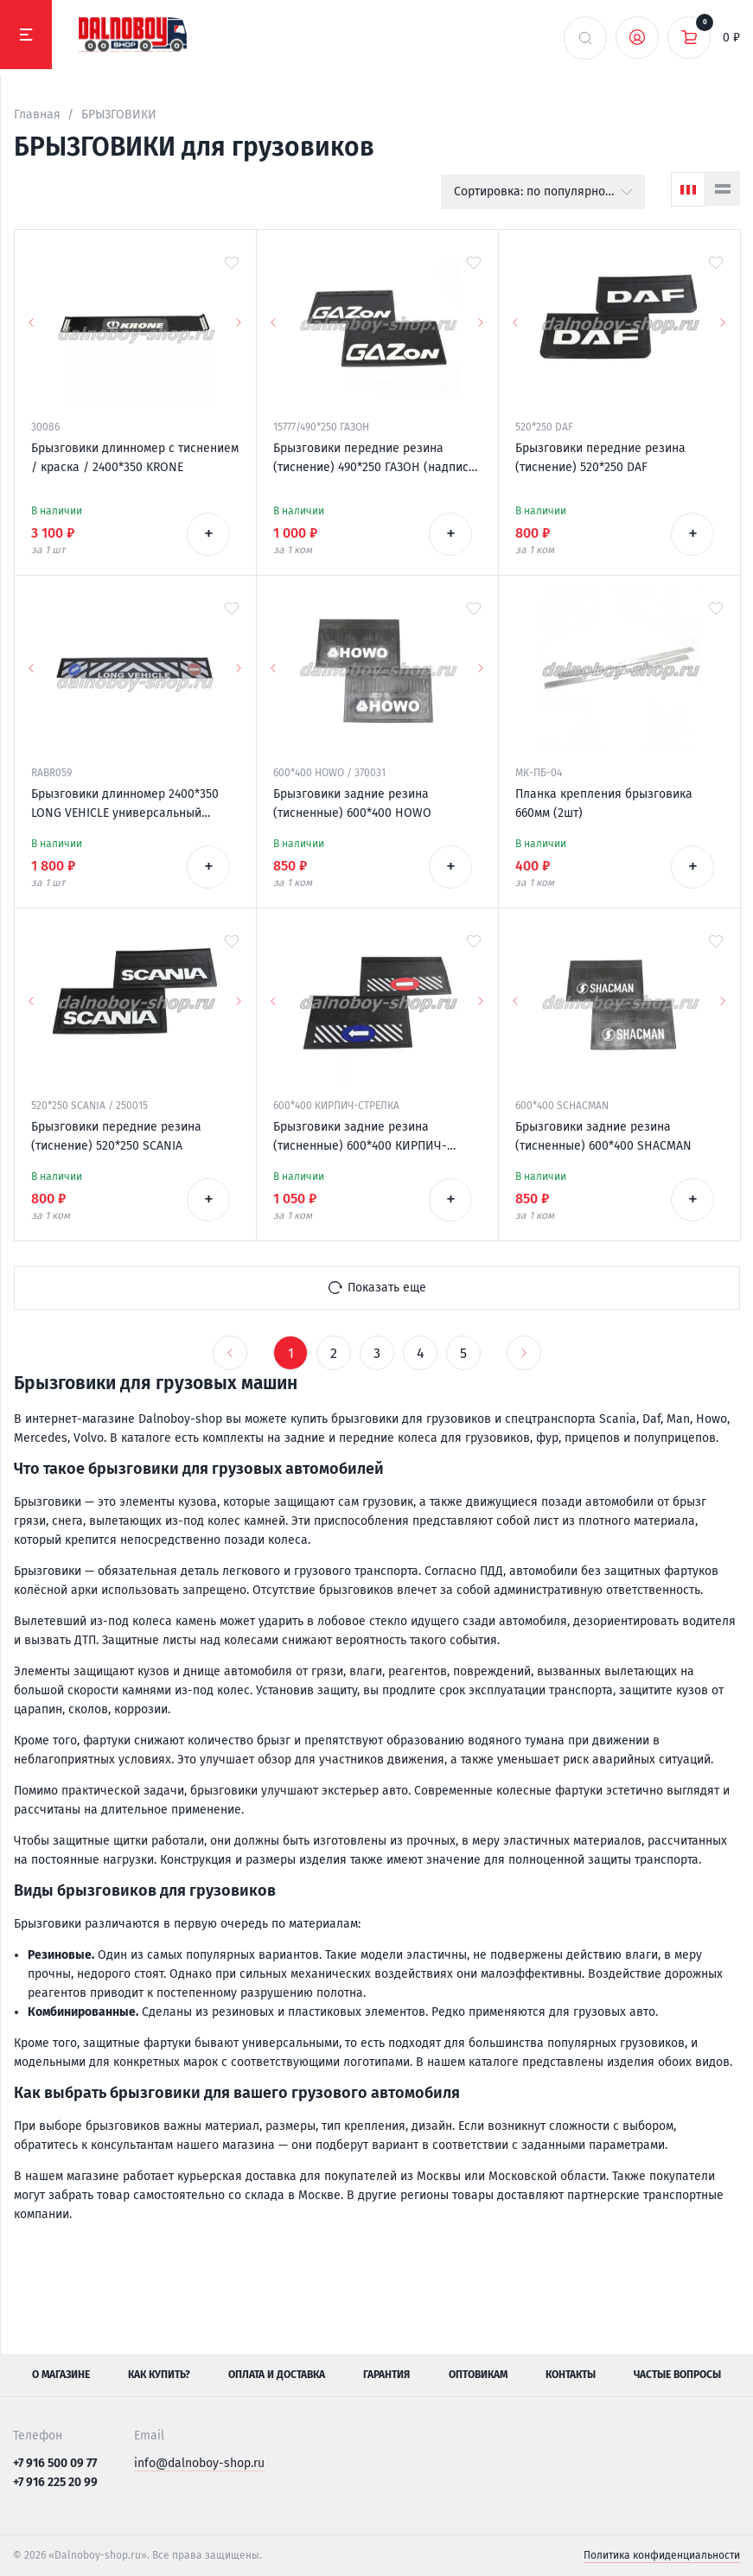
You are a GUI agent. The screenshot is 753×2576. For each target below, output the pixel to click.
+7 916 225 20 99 (55, 2482)
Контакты (571, 2375)
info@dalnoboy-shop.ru (199, 2463)
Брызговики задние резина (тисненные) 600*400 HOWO (352, 803)
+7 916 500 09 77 (55, 2463)
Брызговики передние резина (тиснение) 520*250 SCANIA (116, 1136)
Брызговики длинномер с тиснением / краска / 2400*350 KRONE (135, 458)
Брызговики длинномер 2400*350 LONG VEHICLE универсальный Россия (125, 805)
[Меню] (26, 34)
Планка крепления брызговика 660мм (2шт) (603, 803)
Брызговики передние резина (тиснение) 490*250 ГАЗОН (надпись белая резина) (374, 459)
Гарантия (386, 2375)
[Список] (722, 188)
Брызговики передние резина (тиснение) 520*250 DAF (600, 458)
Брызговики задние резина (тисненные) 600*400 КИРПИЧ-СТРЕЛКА (360, 1137)
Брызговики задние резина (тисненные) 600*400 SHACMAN (603, 1136)
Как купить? (159, 2375)
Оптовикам (478, 2375)
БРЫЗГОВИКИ (118, 114)
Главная (37, 114)
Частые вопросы (677, 2375)
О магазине (61, 2375)
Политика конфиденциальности (662, 2555)
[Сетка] (688, 189)
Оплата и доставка (276, 2375)
